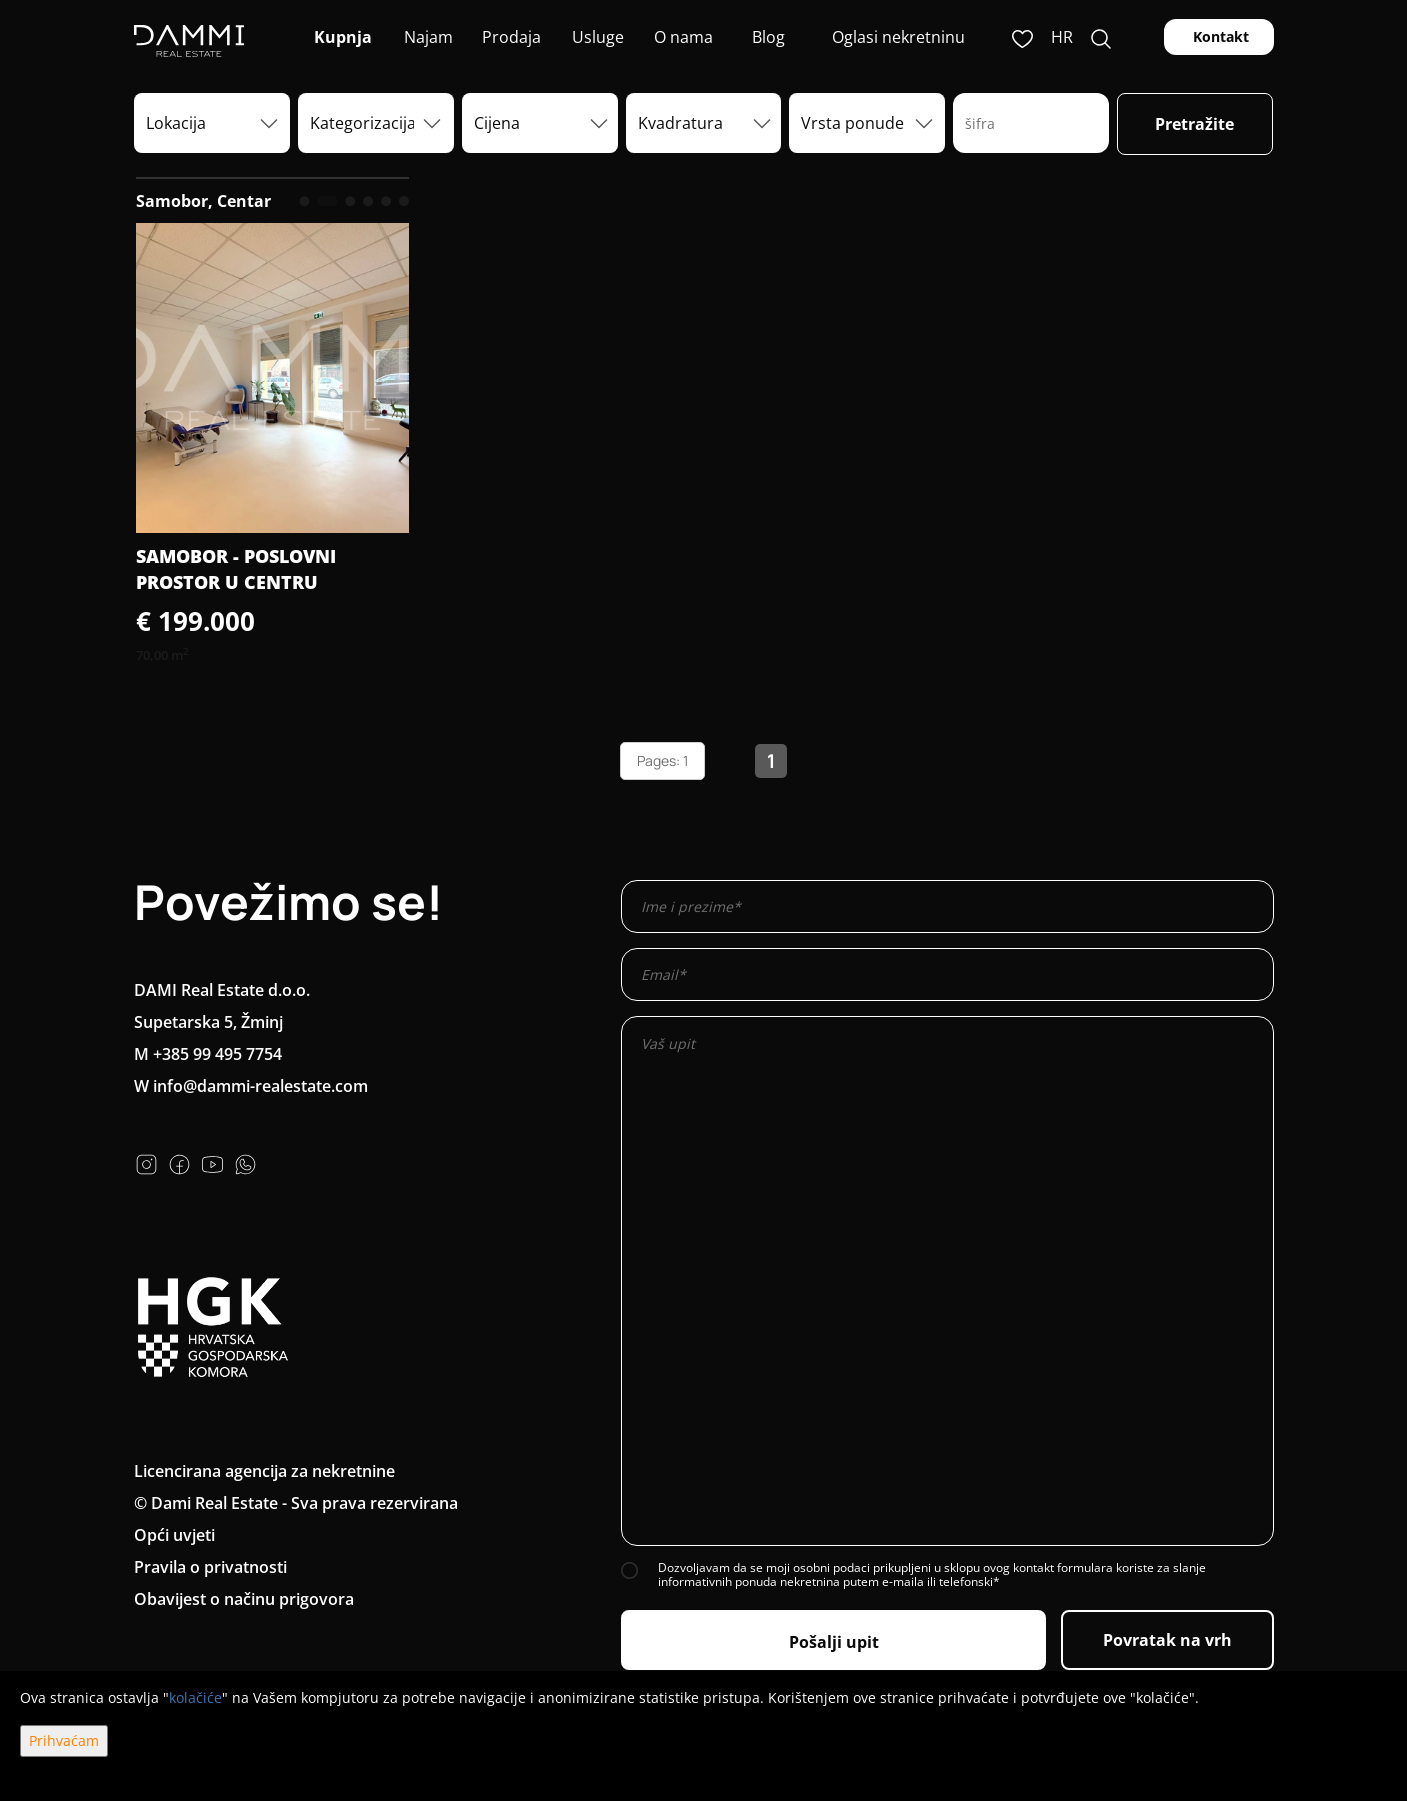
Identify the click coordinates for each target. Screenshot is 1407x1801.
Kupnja (341, 37)
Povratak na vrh (1167, 1640)
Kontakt (1219, 36)
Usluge (596, 37)
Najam (426, 37)
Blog (766, 37)
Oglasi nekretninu (898, 37)
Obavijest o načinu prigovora (244, 1599)
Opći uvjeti (174, 1535)
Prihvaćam (64, 1740)
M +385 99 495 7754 (208, 1054)
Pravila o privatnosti (210, 1567)
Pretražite (1194, 124)
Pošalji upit (834, 1642)
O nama (681, 37)
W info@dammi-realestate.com (251, 1086)
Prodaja (511, 37)
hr (1062, 37)
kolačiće (195, 1697)
